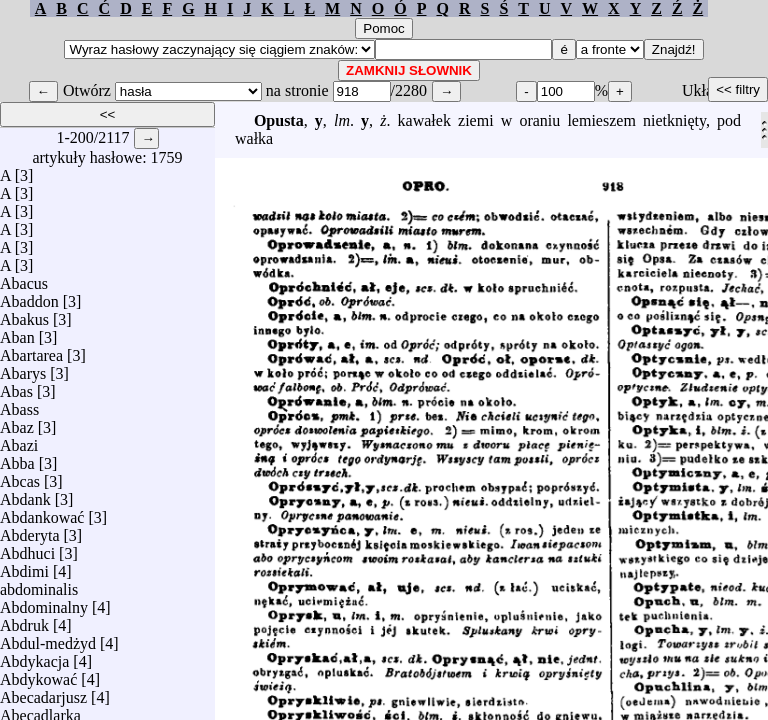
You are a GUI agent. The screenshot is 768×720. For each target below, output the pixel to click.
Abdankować (42, 512)
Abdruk (24, 620)
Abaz (17, 422)
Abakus (24, 314)
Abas (16, 386)
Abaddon (29, 296)
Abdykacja (34, 656)
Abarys (23, 368)
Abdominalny (44, 602)
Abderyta (30, 530)
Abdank (25, 494)
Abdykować (38, 674)
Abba (17, 458)
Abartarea (31, 350)
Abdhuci (27, 548)
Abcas (20, 476)
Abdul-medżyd (48, 638)
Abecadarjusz (43, 692)
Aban (17, 332)
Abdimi (24, 566)
